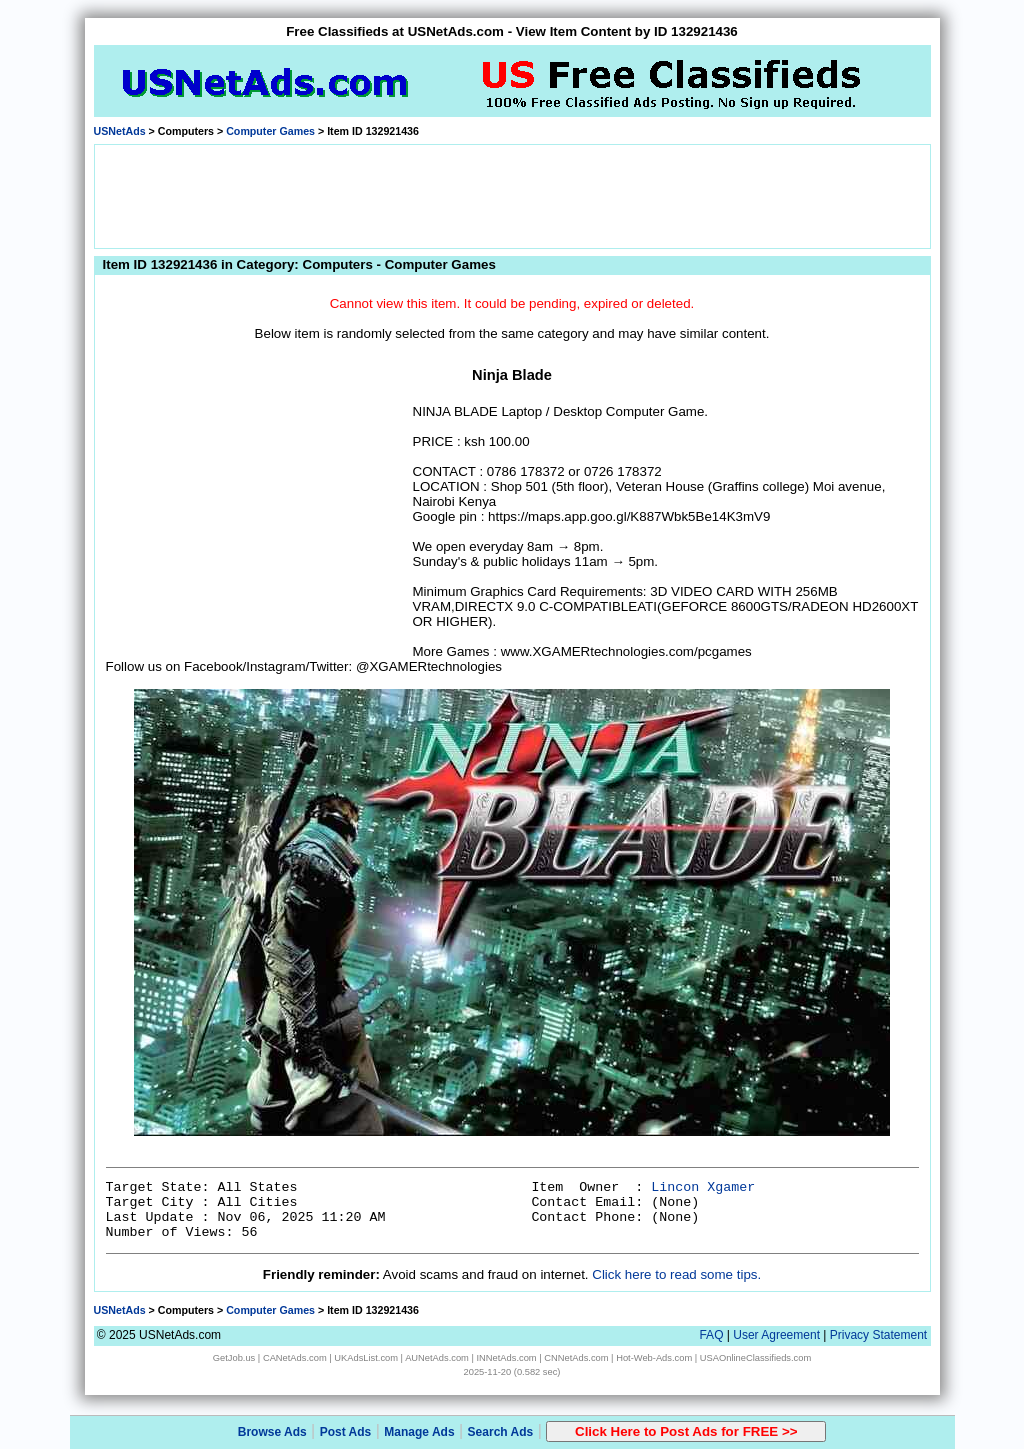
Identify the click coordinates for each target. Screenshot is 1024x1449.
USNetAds (120, 131)
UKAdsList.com (366, 1358)
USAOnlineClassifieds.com (755, 1358)
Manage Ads (419, 1432)
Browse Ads (272, 1432)
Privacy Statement (878, 1335)
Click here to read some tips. (676, 1274)
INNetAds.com (507, 1358)
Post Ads (346, 1432)
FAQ (711, 1335)
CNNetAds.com (576, 1358)
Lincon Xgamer (703, 1187)
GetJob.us (234, 1358)
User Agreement (776, 1335)
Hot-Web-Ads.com (654, 1358)
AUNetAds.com (437, 1358)
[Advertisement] (512, 195)
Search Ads (501, 1432)
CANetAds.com (295, 1358)
